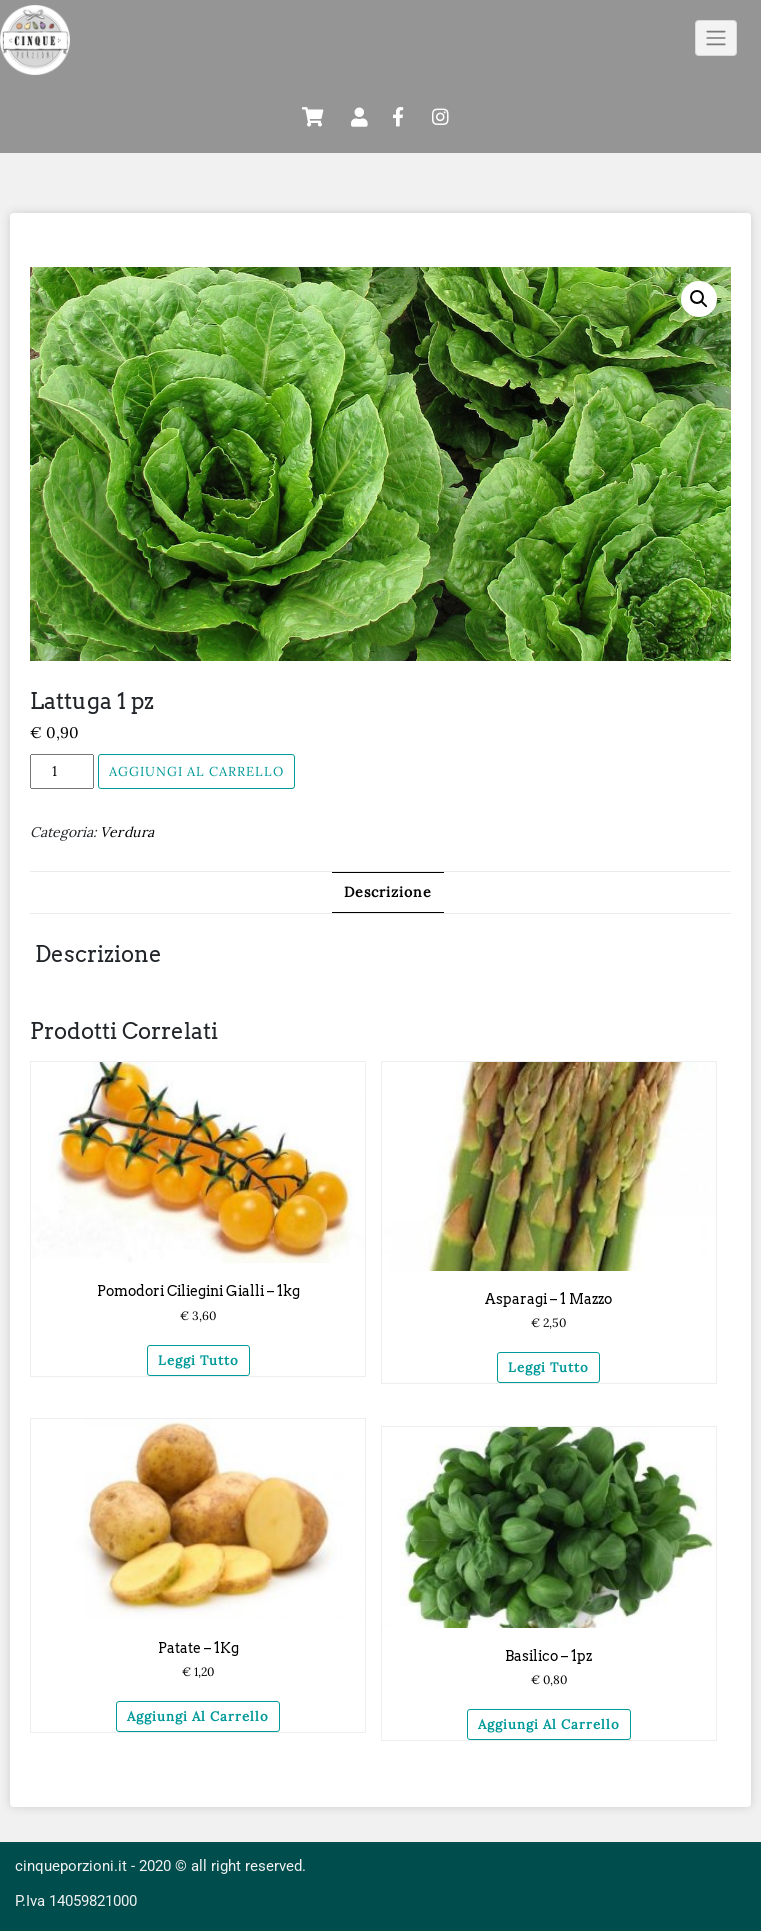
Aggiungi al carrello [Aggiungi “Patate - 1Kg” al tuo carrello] (198, 1716)
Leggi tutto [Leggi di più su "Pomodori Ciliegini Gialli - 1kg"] (198, 1360)
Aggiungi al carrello (196, 771)
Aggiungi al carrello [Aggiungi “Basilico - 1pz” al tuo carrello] (549, 1724)
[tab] (388, 892)
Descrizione (388, 892)
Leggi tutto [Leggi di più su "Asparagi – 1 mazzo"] (548, 1367)
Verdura (127, 832)
